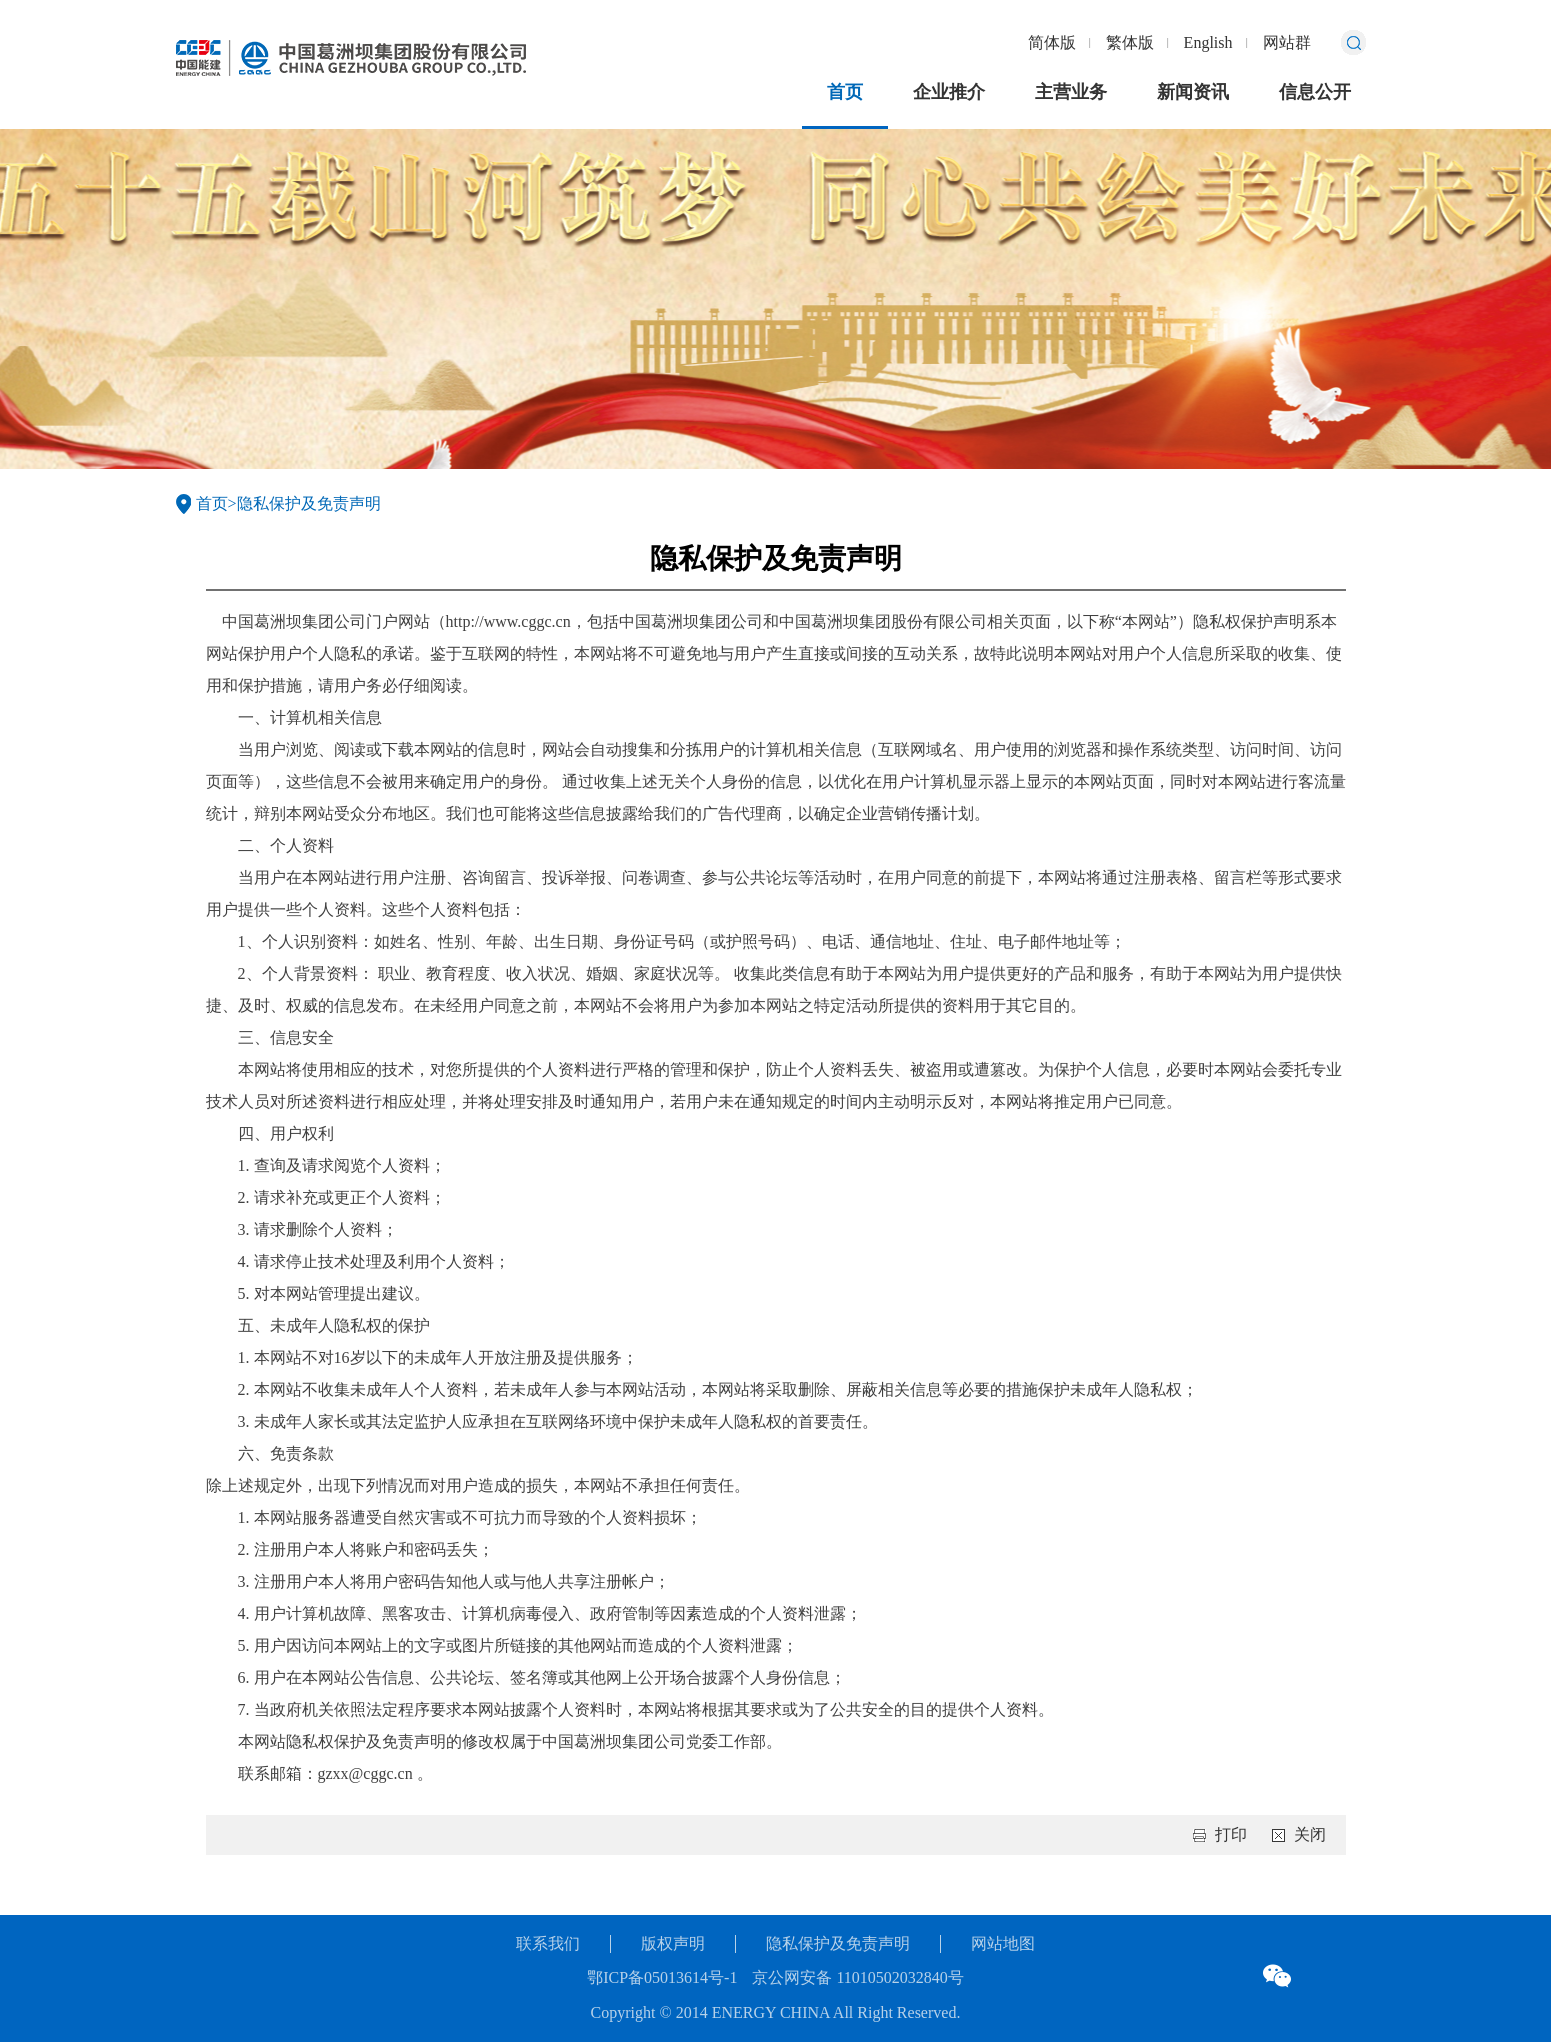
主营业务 (1071, 92)
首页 (845, 92)
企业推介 (949, 92)
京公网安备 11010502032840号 (857, 1977)
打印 (1231, 1834)
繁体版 (1130, 42)
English (1208, 42)
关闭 (1310, 1834)
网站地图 (1003, 1943)
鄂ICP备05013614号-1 (662, 1977)
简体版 (1052, 42)
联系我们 (548, 1943)
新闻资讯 (1193, 92)
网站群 (1287, 42)
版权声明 (673, 1943)
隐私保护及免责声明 (309, 503)
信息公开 (1315, 92)
